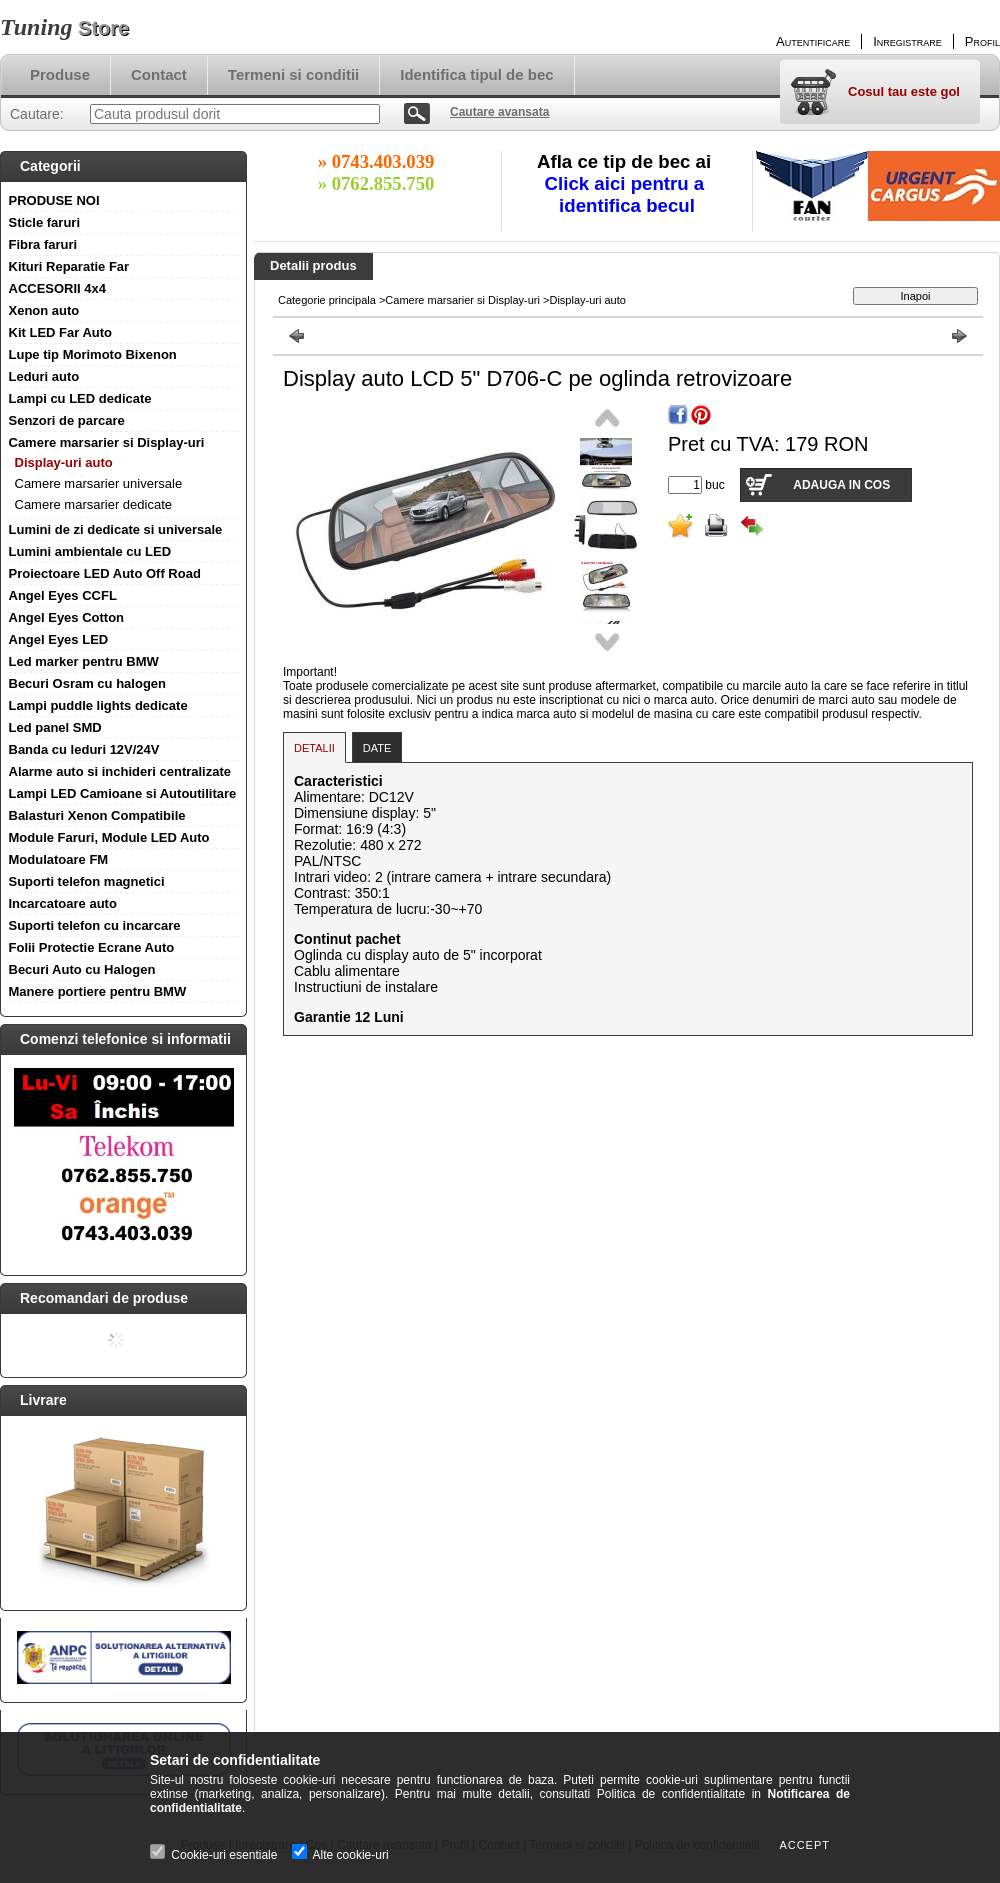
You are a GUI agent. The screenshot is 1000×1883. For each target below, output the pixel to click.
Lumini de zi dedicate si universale (116, 529)
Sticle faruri (45, 222)
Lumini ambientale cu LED (90, 551)
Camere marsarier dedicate (94, 504)
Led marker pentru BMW (84, 661)
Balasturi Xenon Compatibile (97, 815)
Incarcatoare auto (63, 903)
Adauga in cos (841, 485)
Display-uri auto (64, 462)
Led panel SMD (55, 727)
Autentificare (813, 41)
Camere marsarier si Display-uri (107, 442)
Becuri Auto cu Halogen (82, 969)
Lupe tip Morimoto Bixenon (93, 354)
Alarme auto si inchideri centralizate (120, 771)
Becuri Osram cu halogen (88, 683)
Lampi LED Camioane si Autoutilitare (123, 793)
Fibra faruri (43, 244)
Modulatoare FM (59, 859)
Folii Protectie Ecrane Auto (92, 947)
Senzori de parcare (67, 420)
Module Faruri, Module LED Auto (109, 837)
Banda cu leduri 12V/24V (84, 749)
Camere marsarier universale (99, 483)
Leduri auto (44, 376)
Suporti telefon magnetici (87, 881)
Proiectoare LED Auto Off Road (105, 573)
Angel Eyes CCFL (63, 595)
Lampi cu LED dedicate (80, 398)
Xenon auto (44, 310)
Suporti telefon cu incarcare (95, 925)
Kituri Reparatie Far (69, 266)
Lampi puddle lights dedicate (98, 705)
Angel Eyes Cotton (67, 617)
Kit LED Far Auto (61, 332)
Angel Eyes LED (59, 639)
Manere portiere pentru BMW (98, 991)
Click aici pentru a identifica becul (627, 194)
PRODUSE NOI (54, 200)
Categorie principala (327, 300)
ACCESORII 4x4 (58, 288)
